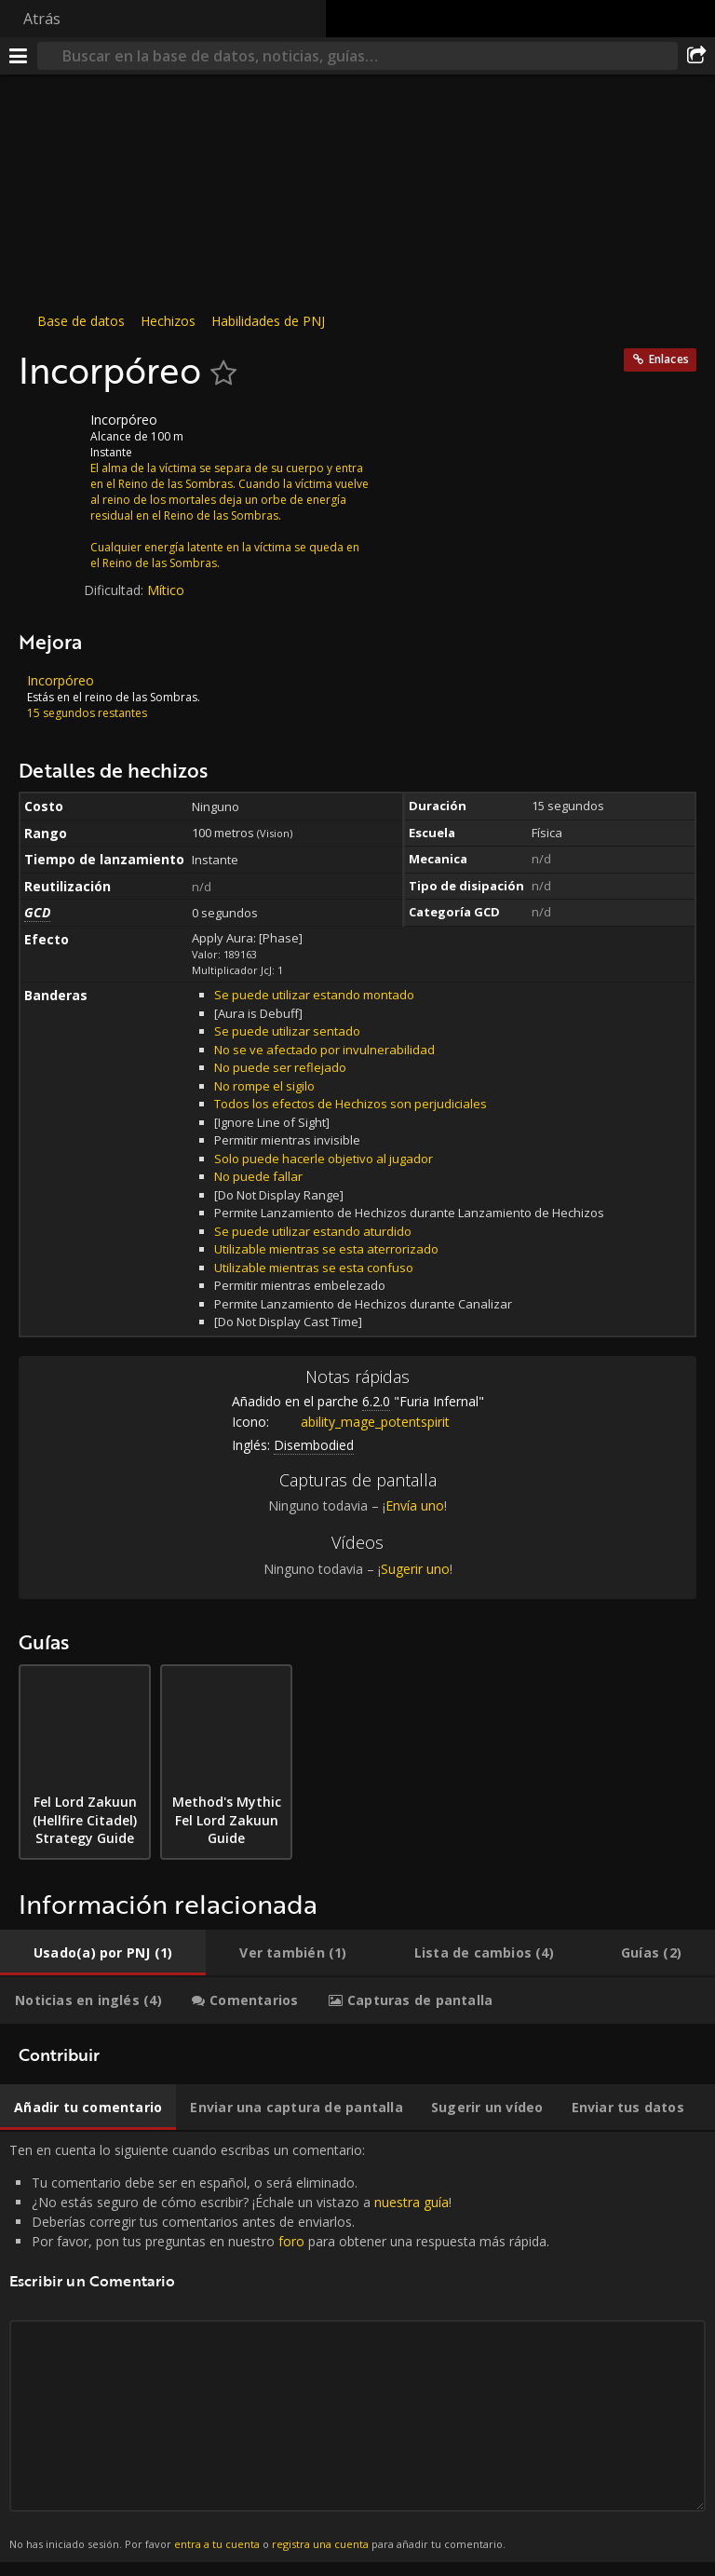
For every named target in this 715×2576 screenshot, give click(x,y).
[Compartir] (696, 56)
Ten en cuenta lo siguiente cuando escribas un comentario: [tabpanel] (357, 2347)
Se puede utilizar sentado (287, 1031)
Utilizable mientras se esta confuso (313, 1267)
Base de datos (81, 321)
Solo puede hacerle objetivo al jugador (323, 1158)
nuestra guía (411, 2202)
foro (291, 2241)
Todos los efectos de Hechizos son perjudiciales (350, 1103)
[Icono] (50, 434)
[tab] (103, 1953)
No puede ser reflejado (280, 1067)
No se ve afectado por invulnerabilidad (324, 1049)
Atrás (42, 18)
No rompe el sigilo (264, 1086)
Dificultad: (115, 590)
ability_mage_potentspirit (361, 1421)
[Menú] (18, 56)
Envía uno (414, 1505)
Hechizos (168, 321)
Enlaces (669, 359)
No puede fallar (258, 1176)
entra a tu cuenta (217, 2544)
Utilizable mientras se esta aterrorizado (326, 1249)
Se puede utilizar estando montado (314, 994)
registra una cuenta (320, 2544)
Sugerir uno (415, 1569)
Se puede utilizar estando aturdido (312, 1231)
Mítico (165, 590)
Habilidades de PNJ (268, 321)
